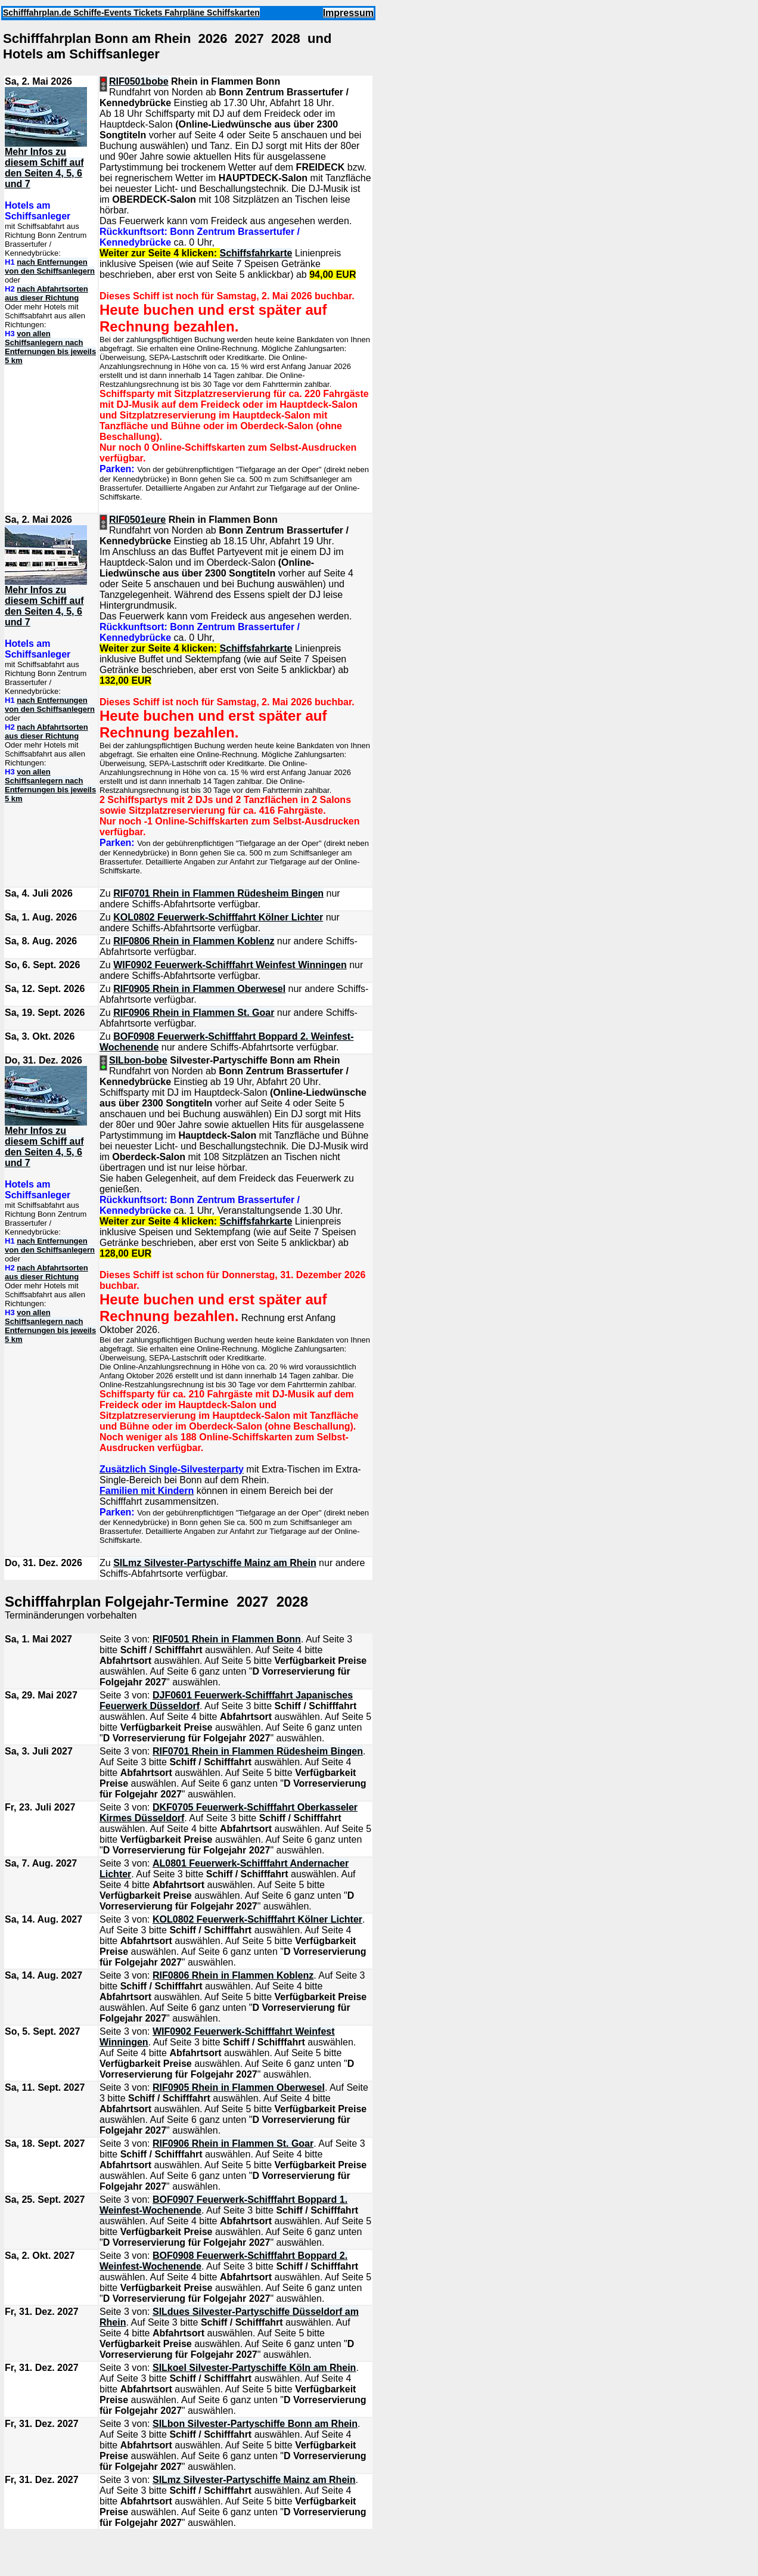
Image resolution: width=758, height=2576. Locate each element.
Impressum (348, 13)
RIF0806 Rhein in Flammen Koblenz (193, 941)
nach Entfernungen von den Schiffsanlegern (50, 266)
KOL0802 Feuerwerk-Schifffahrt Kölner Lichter (218, 917)
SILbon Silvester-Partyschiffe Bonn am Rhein (255, 2424)
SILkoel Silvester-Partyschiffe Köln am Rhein (254, 2368)
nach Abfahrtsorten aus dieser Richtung (46, 293)
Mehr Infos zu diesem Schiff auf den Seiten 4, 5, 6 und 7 (44, 168)
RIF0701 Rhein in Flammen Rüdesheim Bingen (218, 893)
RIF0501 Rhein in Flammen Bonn (227, 1639)
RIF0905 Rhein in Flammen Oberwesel (199, 989)
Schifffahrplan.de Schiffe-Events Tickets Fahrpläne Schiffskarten (131, 12)
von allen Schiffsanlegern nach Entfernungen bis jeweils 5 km (50, 347)
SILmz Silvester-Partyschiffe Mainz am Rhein (214, 1563)
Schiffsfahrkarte (256, 253)
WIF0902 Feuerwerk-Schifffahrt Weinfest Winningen (230, 965)
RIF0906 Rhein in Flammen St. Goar (193, 1013)
